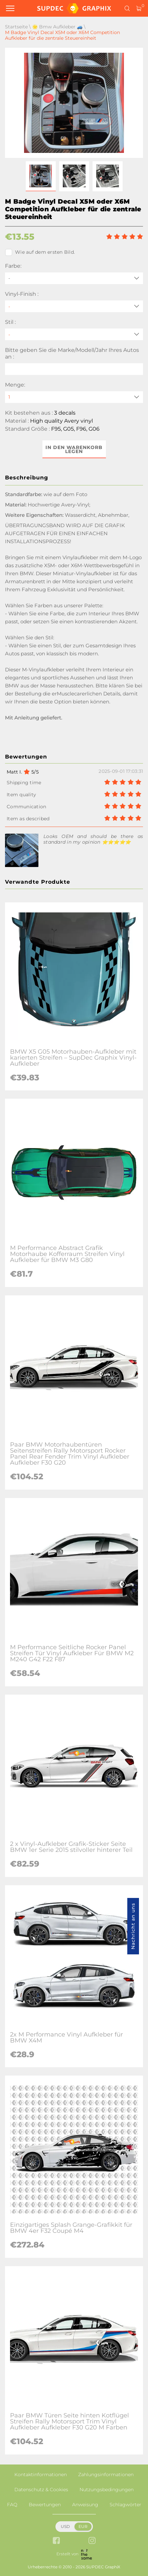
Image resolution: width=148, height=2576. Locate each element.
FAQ (12, 2505)
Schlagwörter (125, 2505)
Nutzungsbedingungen (107, 2490)
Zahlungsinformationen (106, 2475)
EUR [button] (83, 2526)
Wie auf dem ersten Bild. (40, 252)
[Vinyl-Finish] (74, 306)
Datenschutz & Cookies (41, 2490)
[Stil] (74, 334)
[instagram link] (92, 2541)
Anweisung (85, 2505)
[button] (41, 176)
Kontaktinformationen (40, 2475)
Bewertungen (45, 2505)
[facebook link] (56, 2541)
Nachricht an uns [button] (133, 1926)
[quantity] (74, 397)
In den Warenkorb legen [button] (74, 449)
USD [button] (65, 2526)
